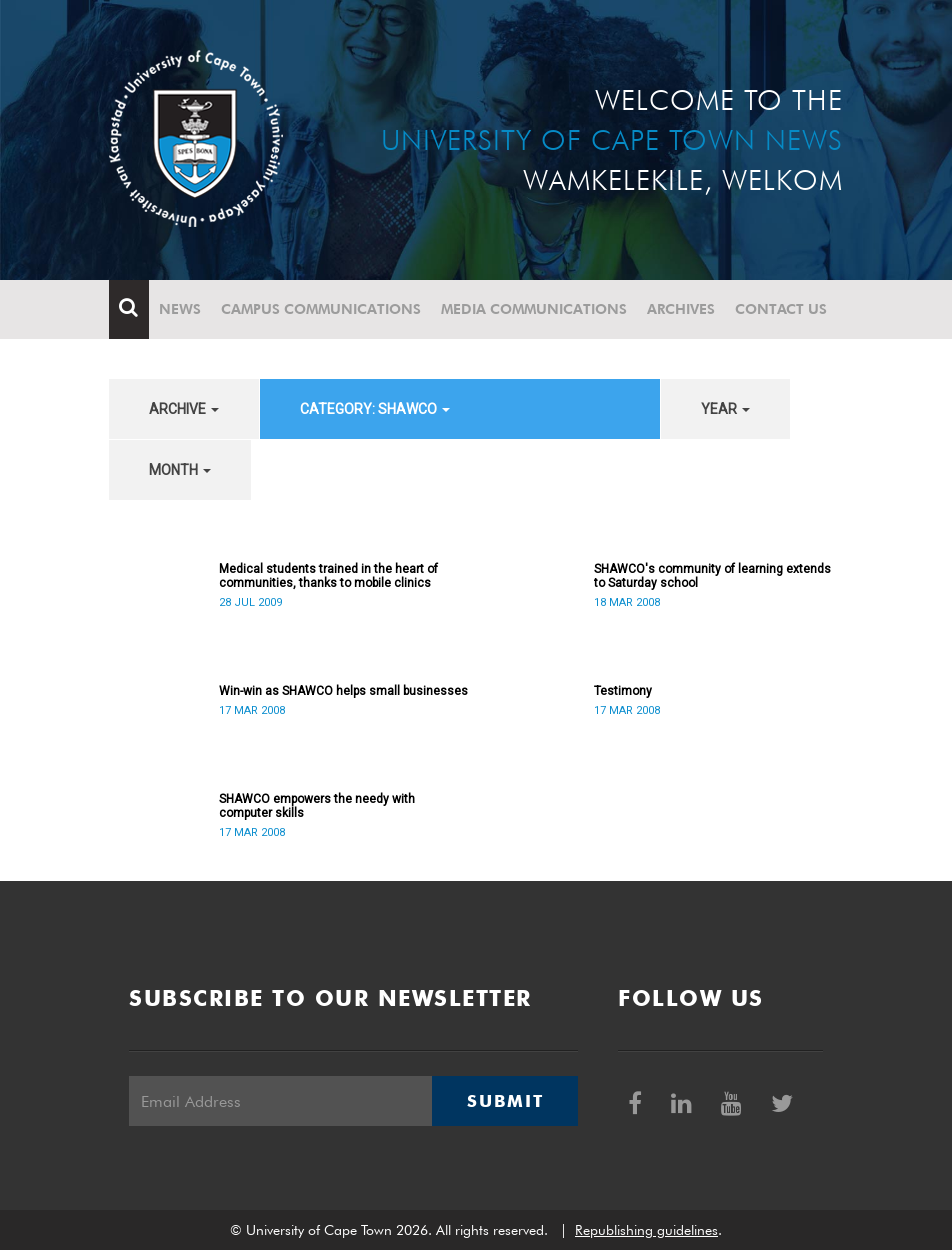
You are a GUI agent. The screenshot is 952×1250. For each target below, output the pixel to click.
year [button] (725, 409)
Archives (681, 309)
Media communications (534, 309)
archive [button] (184, 409)
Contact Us (781, 309)
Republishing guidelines (646, 1230)
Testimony (623, 691)
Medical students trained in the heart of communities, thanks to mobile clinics (328, 576)
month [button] (180, 470)
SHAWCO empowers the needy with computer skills (317, 806)
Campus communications (321, 309)
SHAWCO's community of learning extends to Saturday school (712, 576)
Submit (505, 1101)
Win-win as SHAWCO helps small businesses (343, 691)
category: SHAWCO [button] (375, 409)
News (180, 309)
